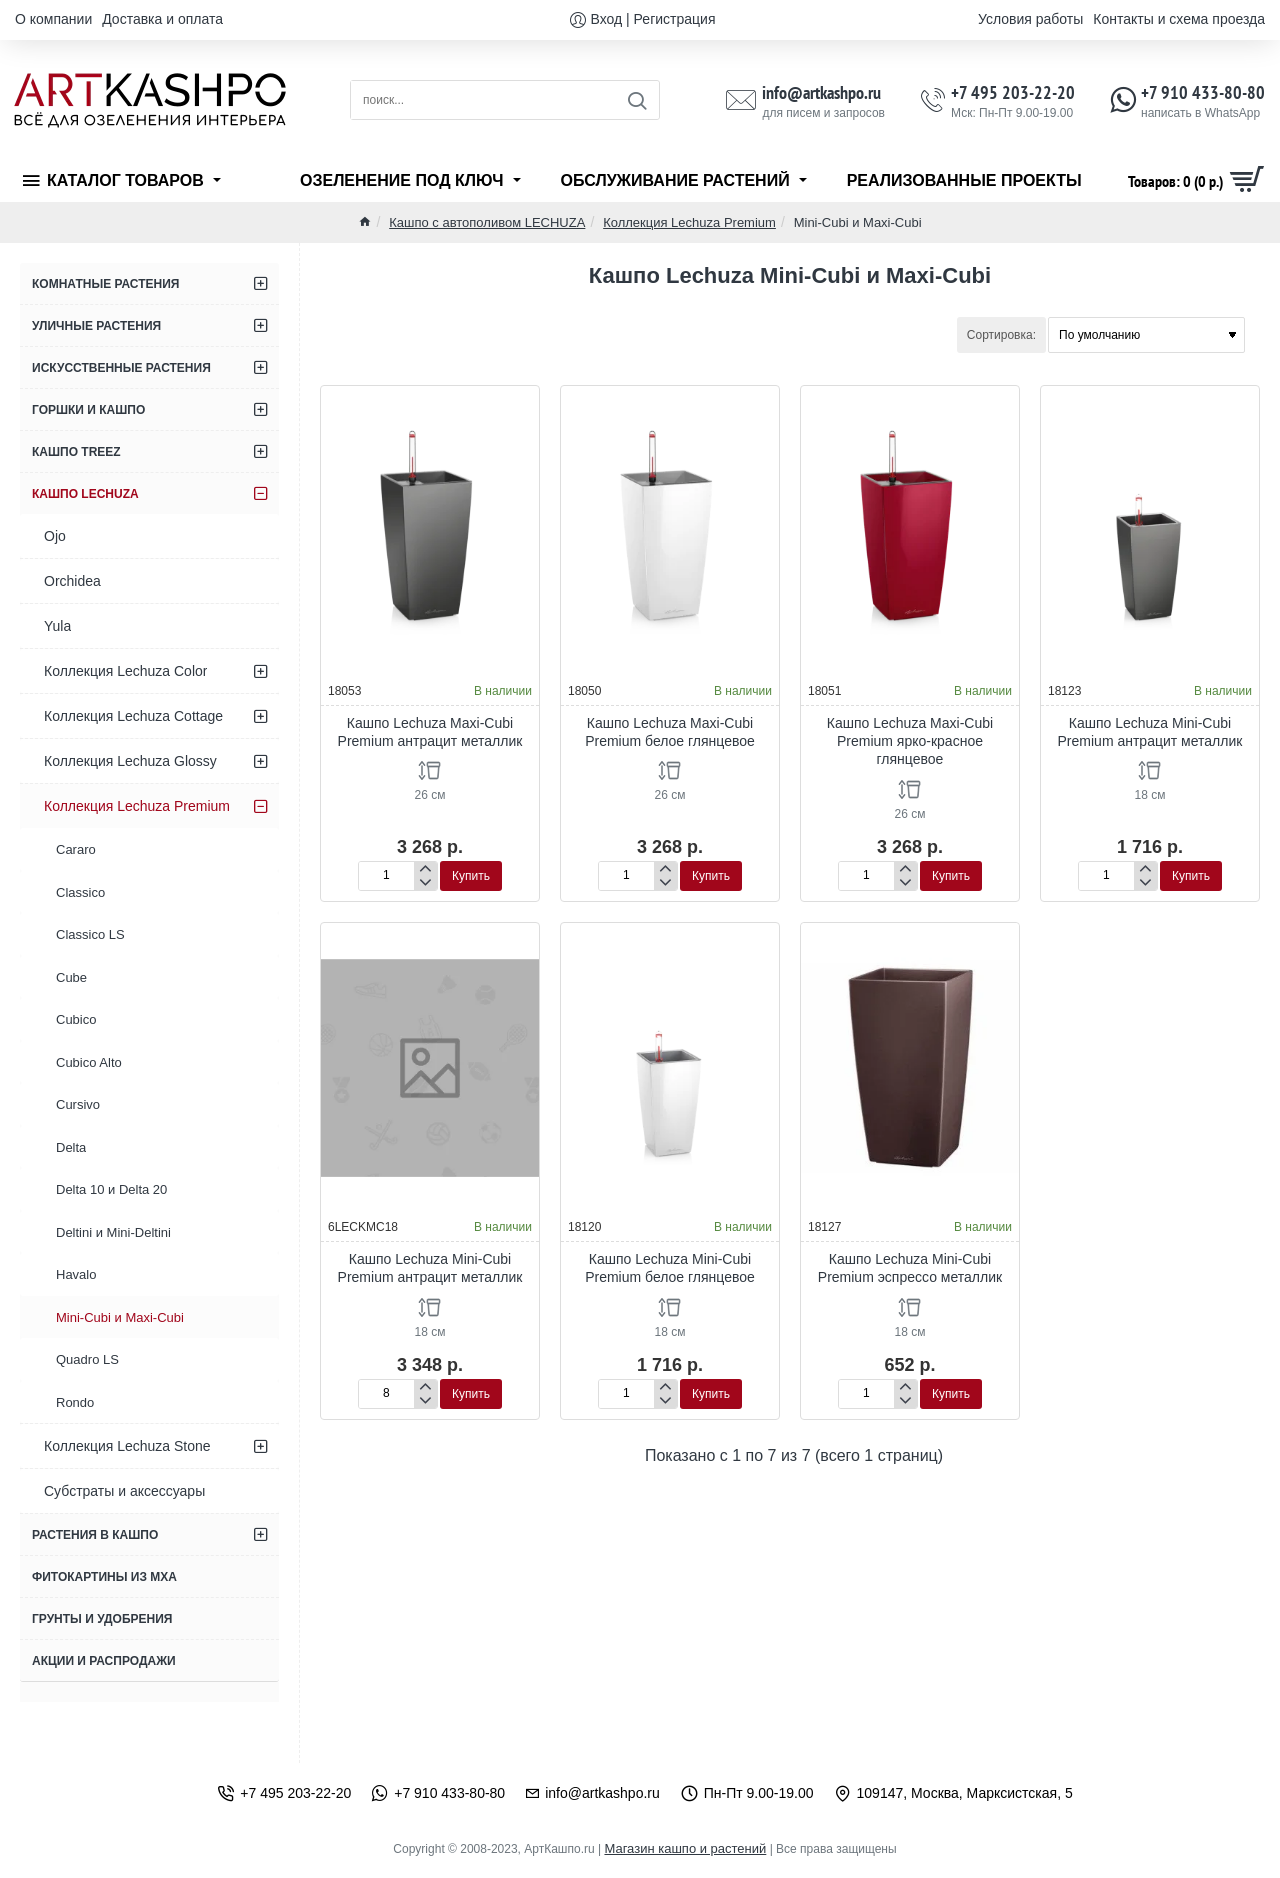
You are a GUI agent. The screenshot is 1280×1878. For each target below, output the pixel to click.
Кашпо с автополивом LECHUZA (487, 222)
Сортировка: (1001, 335)
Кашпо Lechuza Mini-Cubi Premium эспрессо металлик (910, 1268)
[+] (425, 869)
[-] (425, 883)
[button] (471, 876)
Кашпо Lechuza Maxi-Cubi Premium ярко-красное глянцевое (910, 741)
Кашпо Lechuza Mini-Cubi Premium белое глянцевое (670, 1268)
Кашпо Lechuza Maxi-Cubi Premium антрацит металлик (430, 732)
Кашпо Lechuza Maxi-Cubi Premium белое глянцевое (670, 732)
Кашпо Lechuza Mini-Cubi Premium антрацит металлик (1150, 732)
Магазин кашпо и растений (685, 1848)
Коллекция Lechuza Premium (689, 222)
